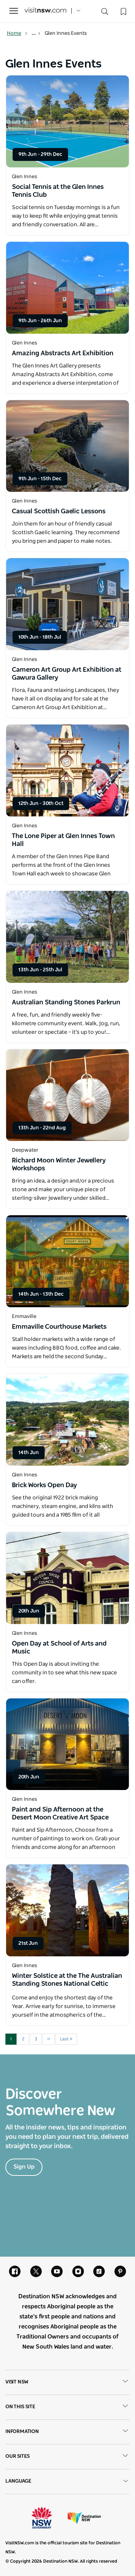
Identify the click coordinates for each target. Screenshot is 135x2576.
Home (17, 33)
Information (67, 2431)
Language (67, 2481)
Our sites (67, 2456)
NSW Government (48, 2518)
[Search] (104, 13)
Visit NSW (67, 2382)
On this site (67, 2407)
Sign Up (24, 2167)
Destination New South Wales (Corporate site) (84, 2518)
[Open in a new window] (67, 121)
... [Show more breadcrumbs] (36, 33)
